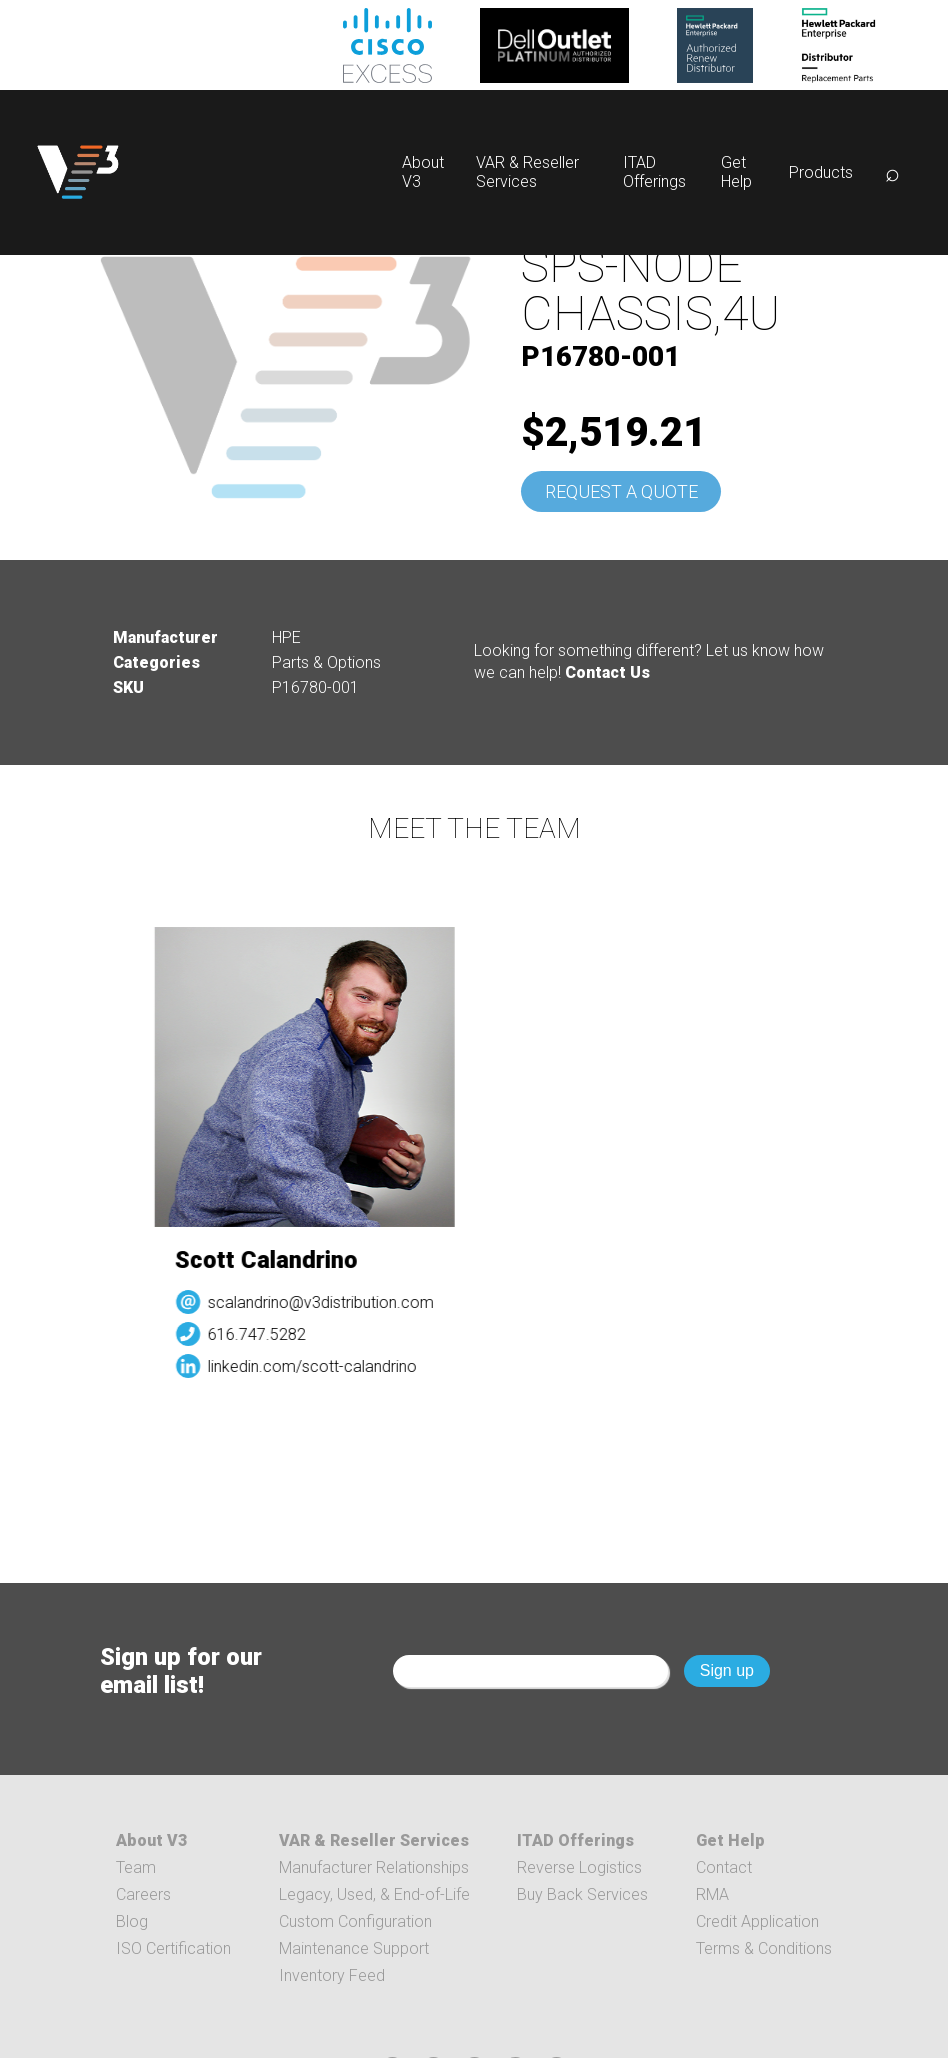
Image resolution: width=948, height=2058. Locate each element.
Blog (132, 1921)
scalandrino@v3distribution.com (335, 1302)
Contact (724, 1867)
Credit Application (757, 1921)
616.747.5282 (271, 1334)
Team (136, 1867)
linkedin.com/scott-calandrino (326, 1366)
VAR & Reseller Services (527, 172)
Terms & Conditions (764, 1948)
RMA (712, 1894)
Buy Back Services (582, 1894)
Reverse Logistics (579, 1867)
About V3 (151, 1840)
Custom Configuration (355, 1921)
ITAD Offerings (654, 172)
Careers (143, 1894)
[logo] (78, 172)
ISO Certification (173, 1948)
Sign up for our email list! (181, 1671)
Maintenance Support (354, 1948)
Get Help (736, 172)
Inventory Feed (332, 1975)
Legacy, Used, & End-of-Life (374, 1894)
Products (821, 172)
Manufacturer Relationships (374, 1867)
